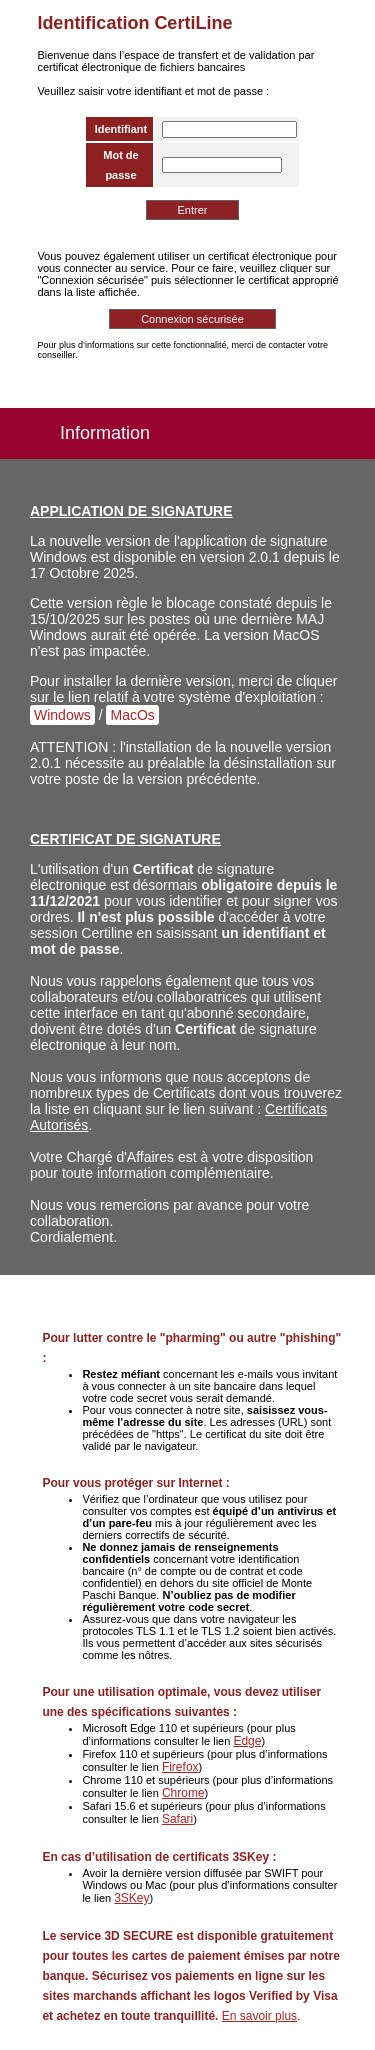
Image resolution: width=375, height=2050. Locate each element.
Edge (247, 1741)
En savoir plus (259, 2016)
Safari (177, 1819)
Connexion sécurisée (192, 319)
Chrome (183, 1793)
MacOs (132, 715)
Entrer (193, 210)
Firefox (180, 1767)
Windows (62, 715)
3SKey (131, 1898)
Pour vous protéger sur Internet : (135, 1483)
